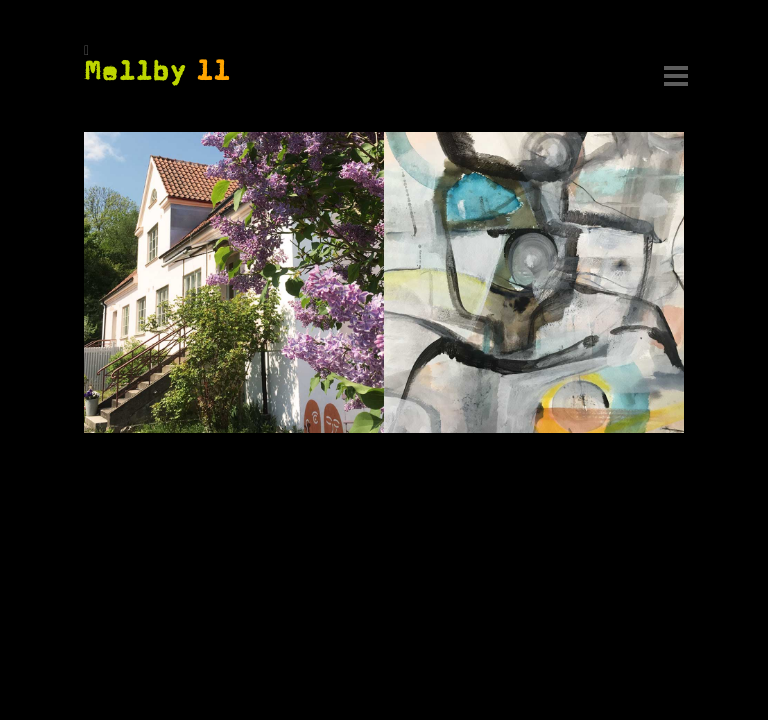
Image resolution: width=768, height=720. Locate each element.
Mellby (157, 71)
